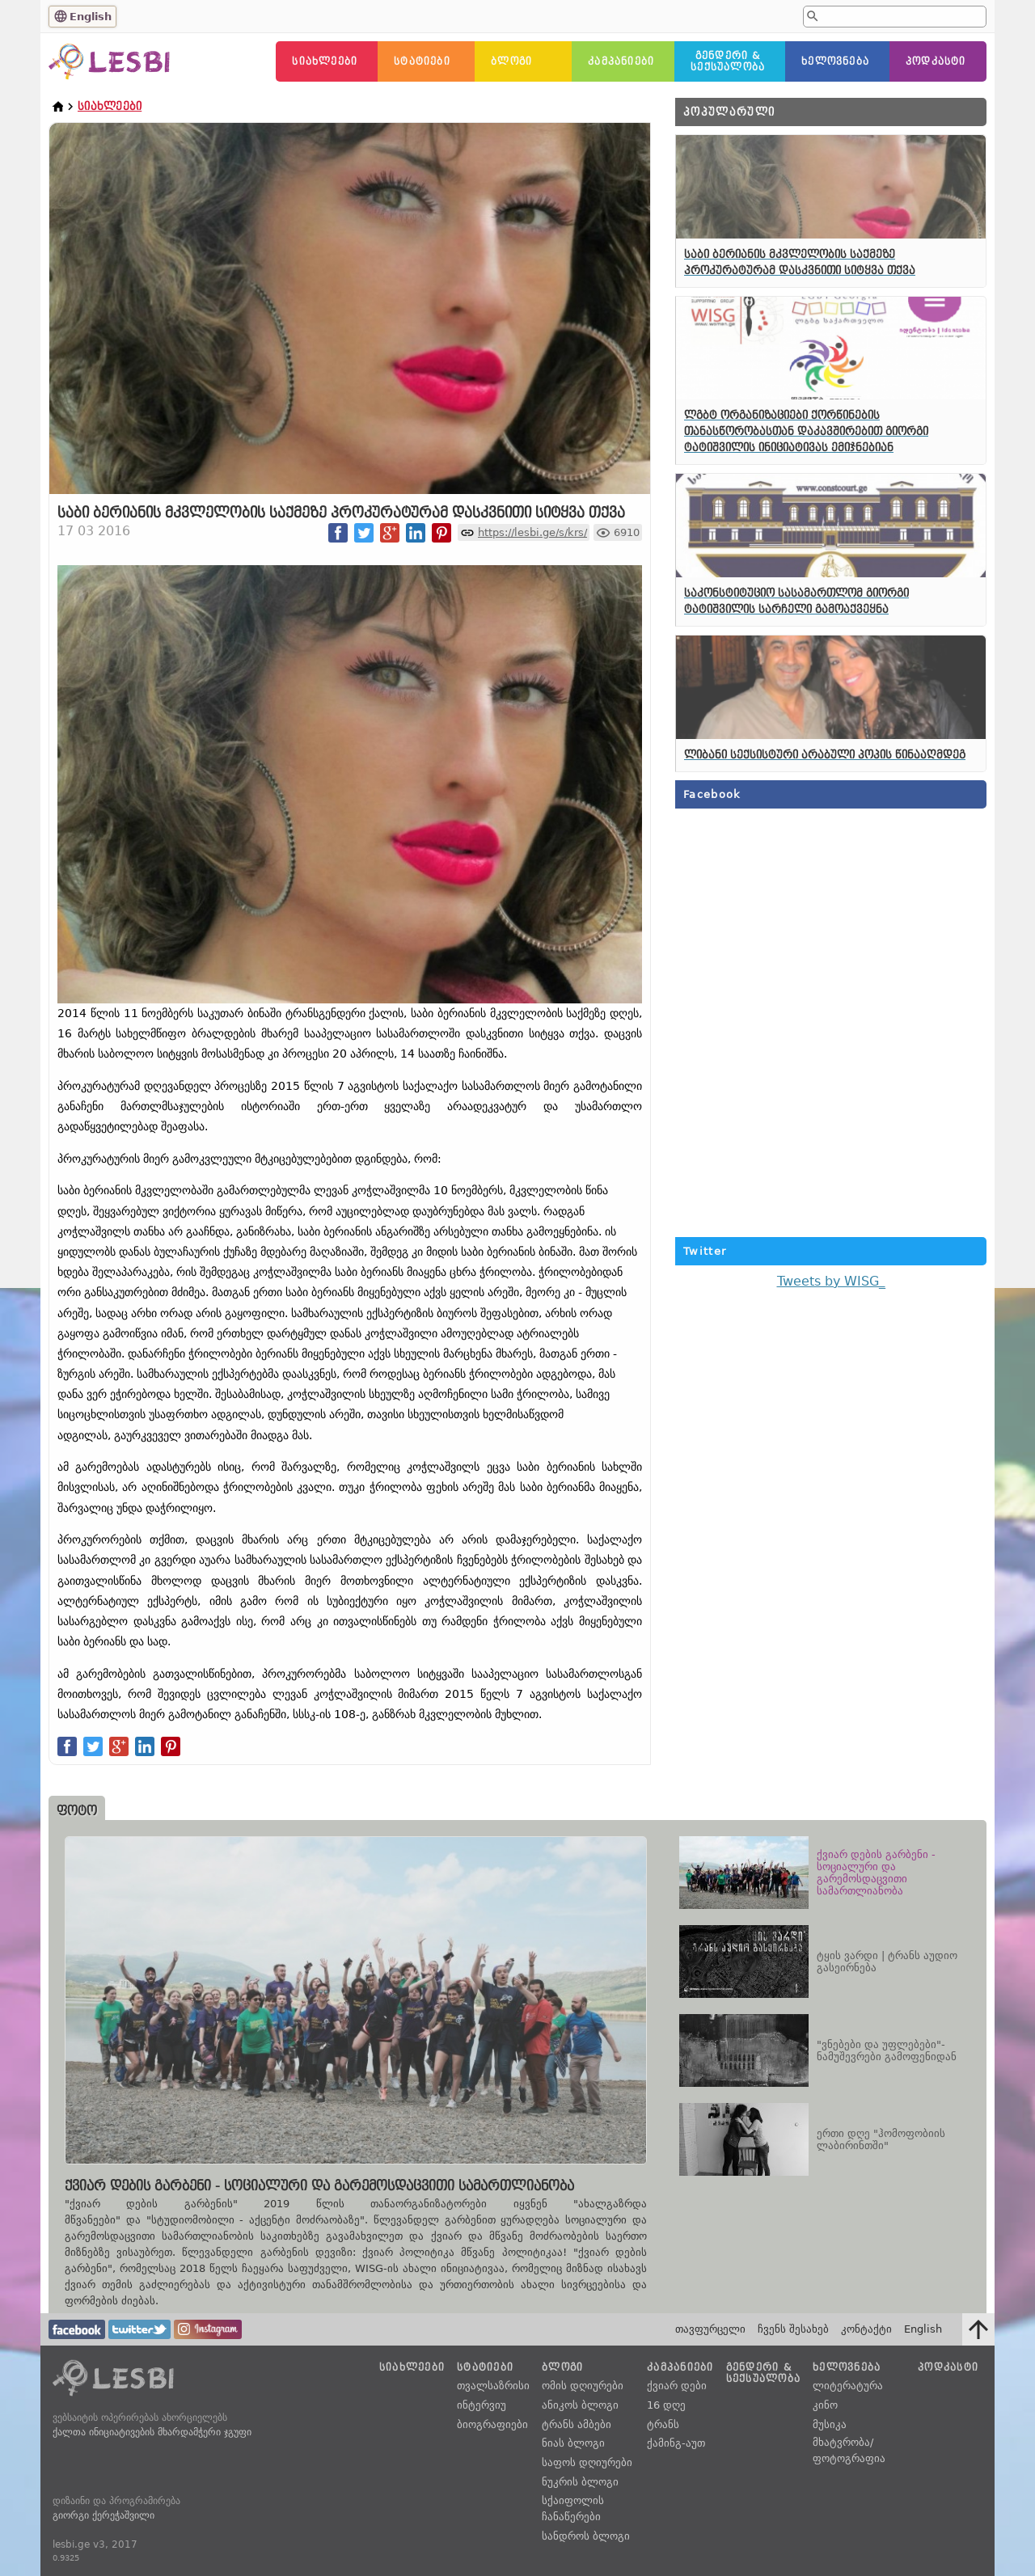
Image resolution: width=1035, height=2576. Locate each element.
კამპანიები (621, 61)
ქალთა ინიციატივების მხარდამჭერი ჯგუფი (152, 2432)
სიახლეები (324, 61)
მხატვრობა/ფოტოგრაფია (849, 2450)
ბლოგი (511, 61)
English (91, 17)
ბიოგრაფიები (492, 2424)
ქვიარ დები (677, 2386)
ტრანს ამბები (576, 2424)
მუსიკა (830, 2424)
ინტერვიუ (481, 2405)
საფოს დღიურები (587, 2462)
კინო (825, 2405)
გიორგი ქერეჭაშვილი (103, 2515)
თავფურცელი (710, 2329)
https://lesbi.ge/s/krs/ (532, 532)
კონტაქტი (866, 2329)
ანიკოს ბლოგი (580, 2405)
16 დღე (666, 2405)
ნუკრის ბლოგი (580, 2482)
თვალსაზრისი (493, 2386)
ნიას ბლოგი (573, 2443)
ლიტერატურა (848, 2386)
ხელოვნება (835, 61)
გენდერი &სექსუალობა (728, 61)
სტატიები (422, 61)
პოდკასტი (936, 61)
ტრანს (663, 2424)
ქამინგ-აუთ (676, 2443)
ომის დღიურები (582, 2386)
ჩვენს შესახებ (793, 2329)
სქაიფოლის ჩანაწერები (573, 2508)
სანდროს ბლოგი (586, 2536)
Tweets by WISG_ (831, 1281)
